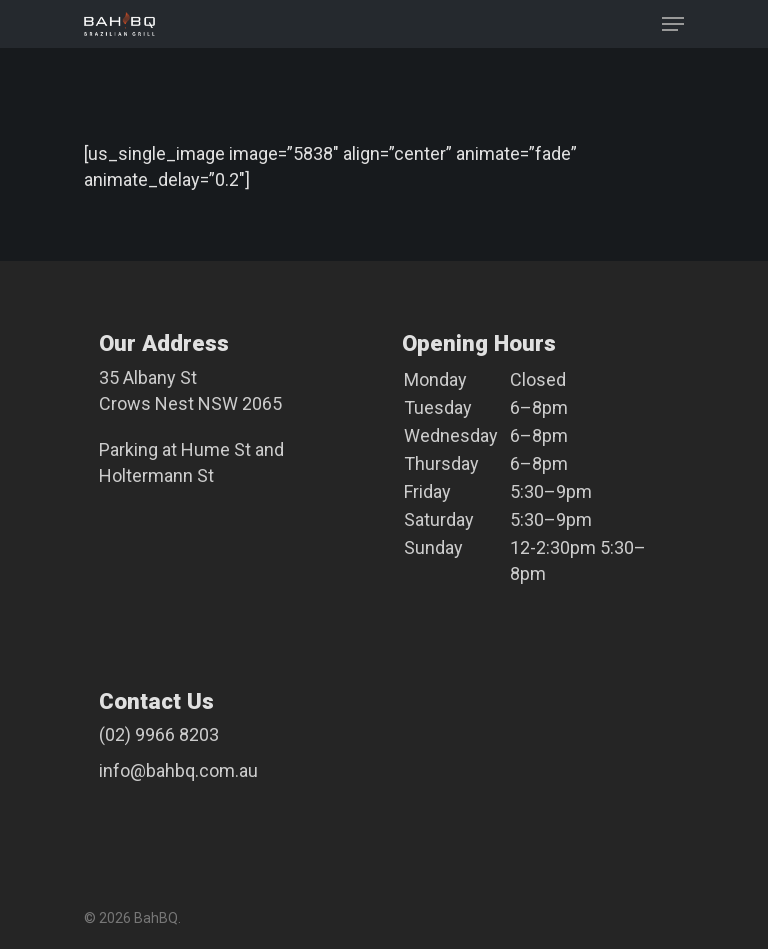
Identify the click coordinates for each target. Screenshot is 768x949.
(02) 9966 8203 (159, 734)
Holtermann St (156, 475)
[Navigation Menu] (673, 24)
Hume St (216, 449)
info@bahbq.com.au (178, 770)
